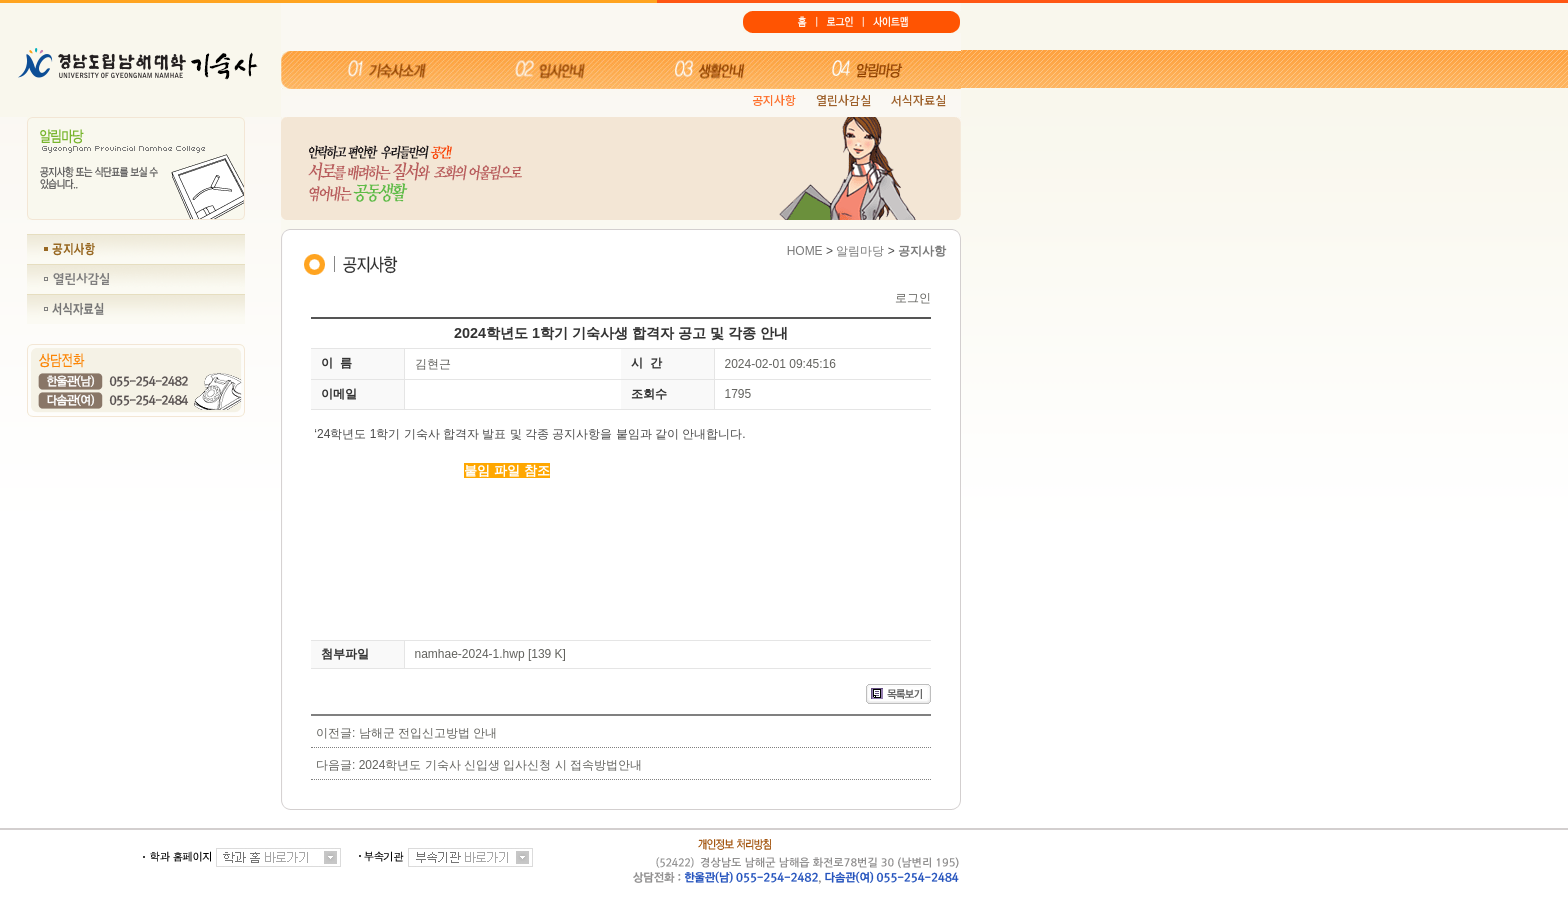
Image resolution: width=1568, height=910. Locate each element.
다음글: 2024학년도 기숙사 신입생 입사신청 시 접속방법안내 (479, 765)
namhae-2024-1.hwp (470, 654)
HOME (805, 251)
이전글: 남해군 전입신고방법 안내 (406, 733)
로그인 (913, 298)
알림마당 (860, 251)
